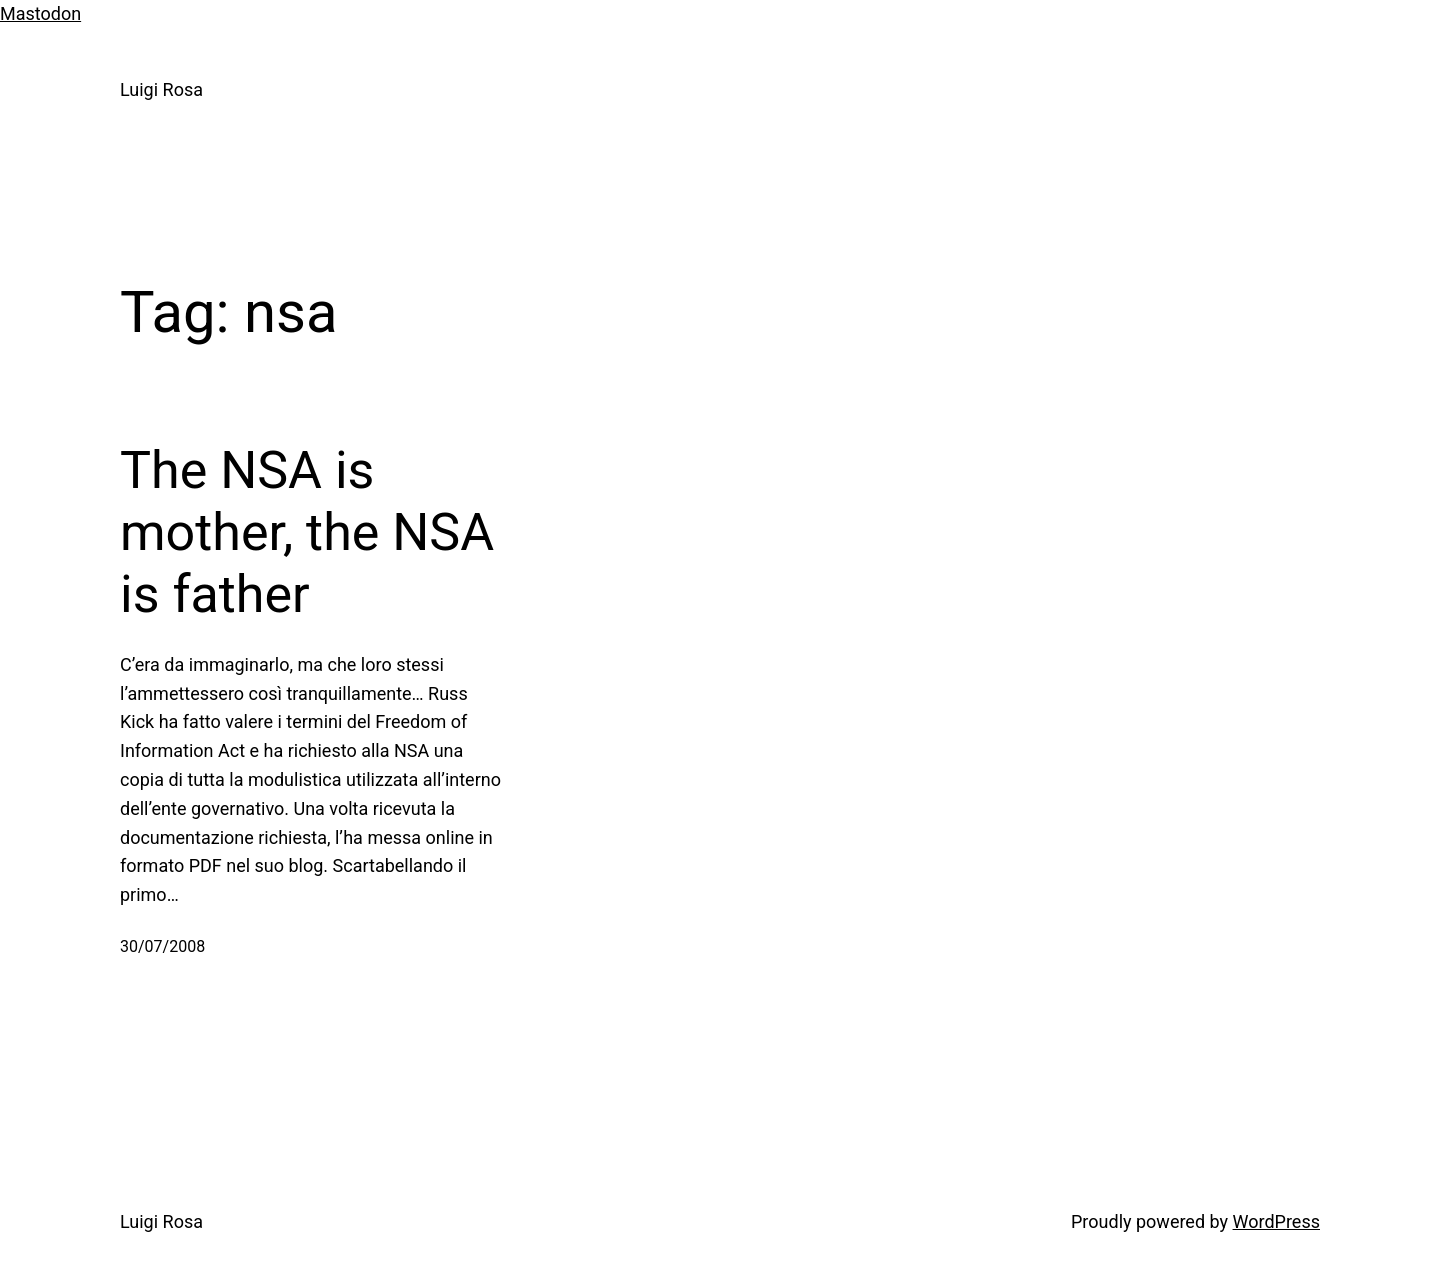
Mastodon (40, 13)
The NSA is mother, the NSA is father (307, 533)
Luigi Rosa (161, 89)
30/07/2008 (162, 946)
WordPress (1276, 1221)
